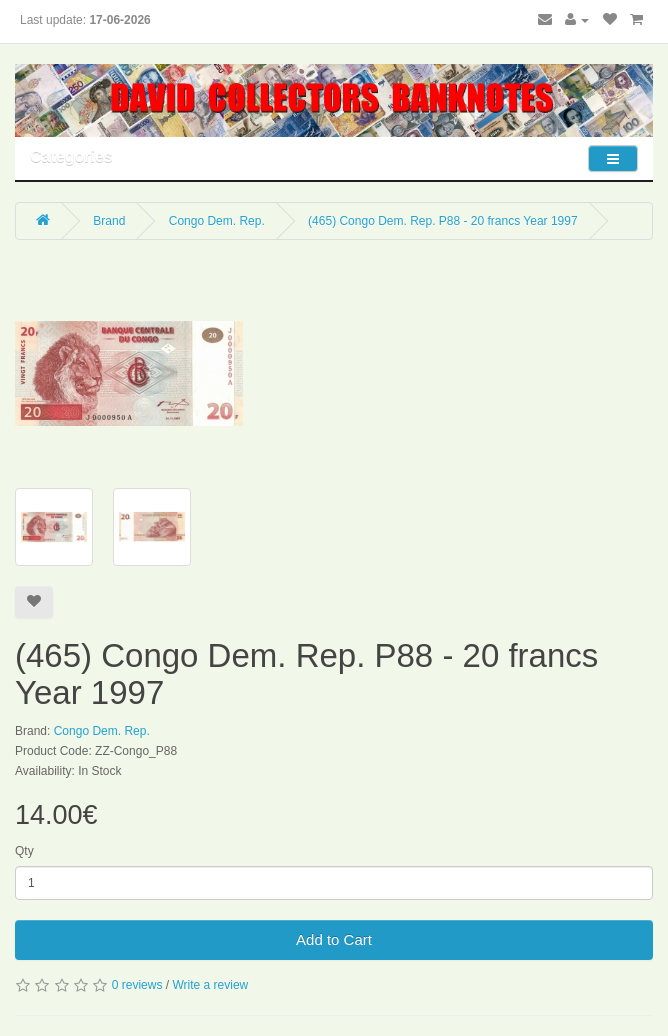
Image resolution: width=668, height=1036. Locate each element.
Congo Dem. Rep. (217, 221)
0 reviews (137, 985)
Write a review (210, 985)
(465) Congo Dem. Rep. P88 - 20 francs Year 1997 (443, 221)
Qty (24, 851)
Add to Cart (334, 939)
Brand (109, 221)
